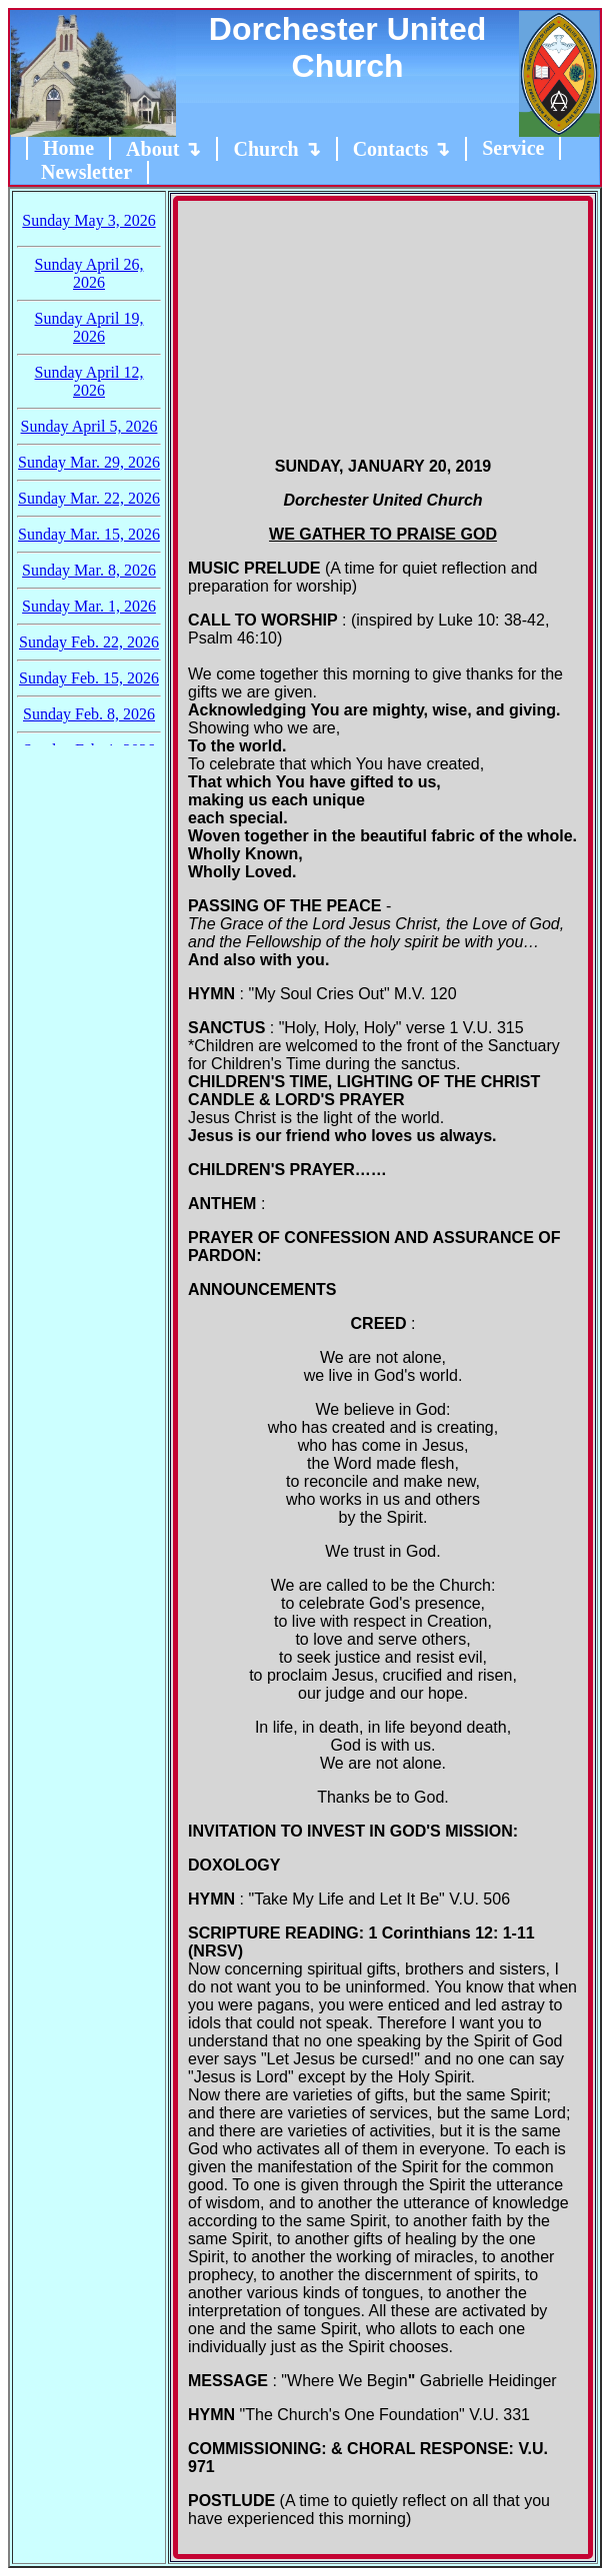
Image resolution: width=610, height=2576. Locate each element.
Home (68, 148)
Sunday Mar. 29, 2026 (89, 462)
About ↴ (163, 149)
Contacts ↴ (402, 149)
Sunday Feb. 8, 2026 (89, 713)
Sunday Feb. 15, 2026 (89, 677)
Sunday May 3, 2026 (88, 220)
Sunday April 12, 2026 (89, 381)
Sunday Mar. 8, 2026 (89, 570)
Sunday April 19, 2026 (89, 327)
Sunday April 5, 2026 (89, 426)
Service (513, 148)
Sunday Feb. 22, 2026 (89, 642)
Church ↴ (276, 149)
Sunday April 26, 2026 (89, 273)
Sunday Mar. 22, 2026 (89, 498)
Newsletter (86, 172)
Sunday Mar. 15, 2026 (89, 534)
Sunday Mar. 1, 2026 (89, 606)
